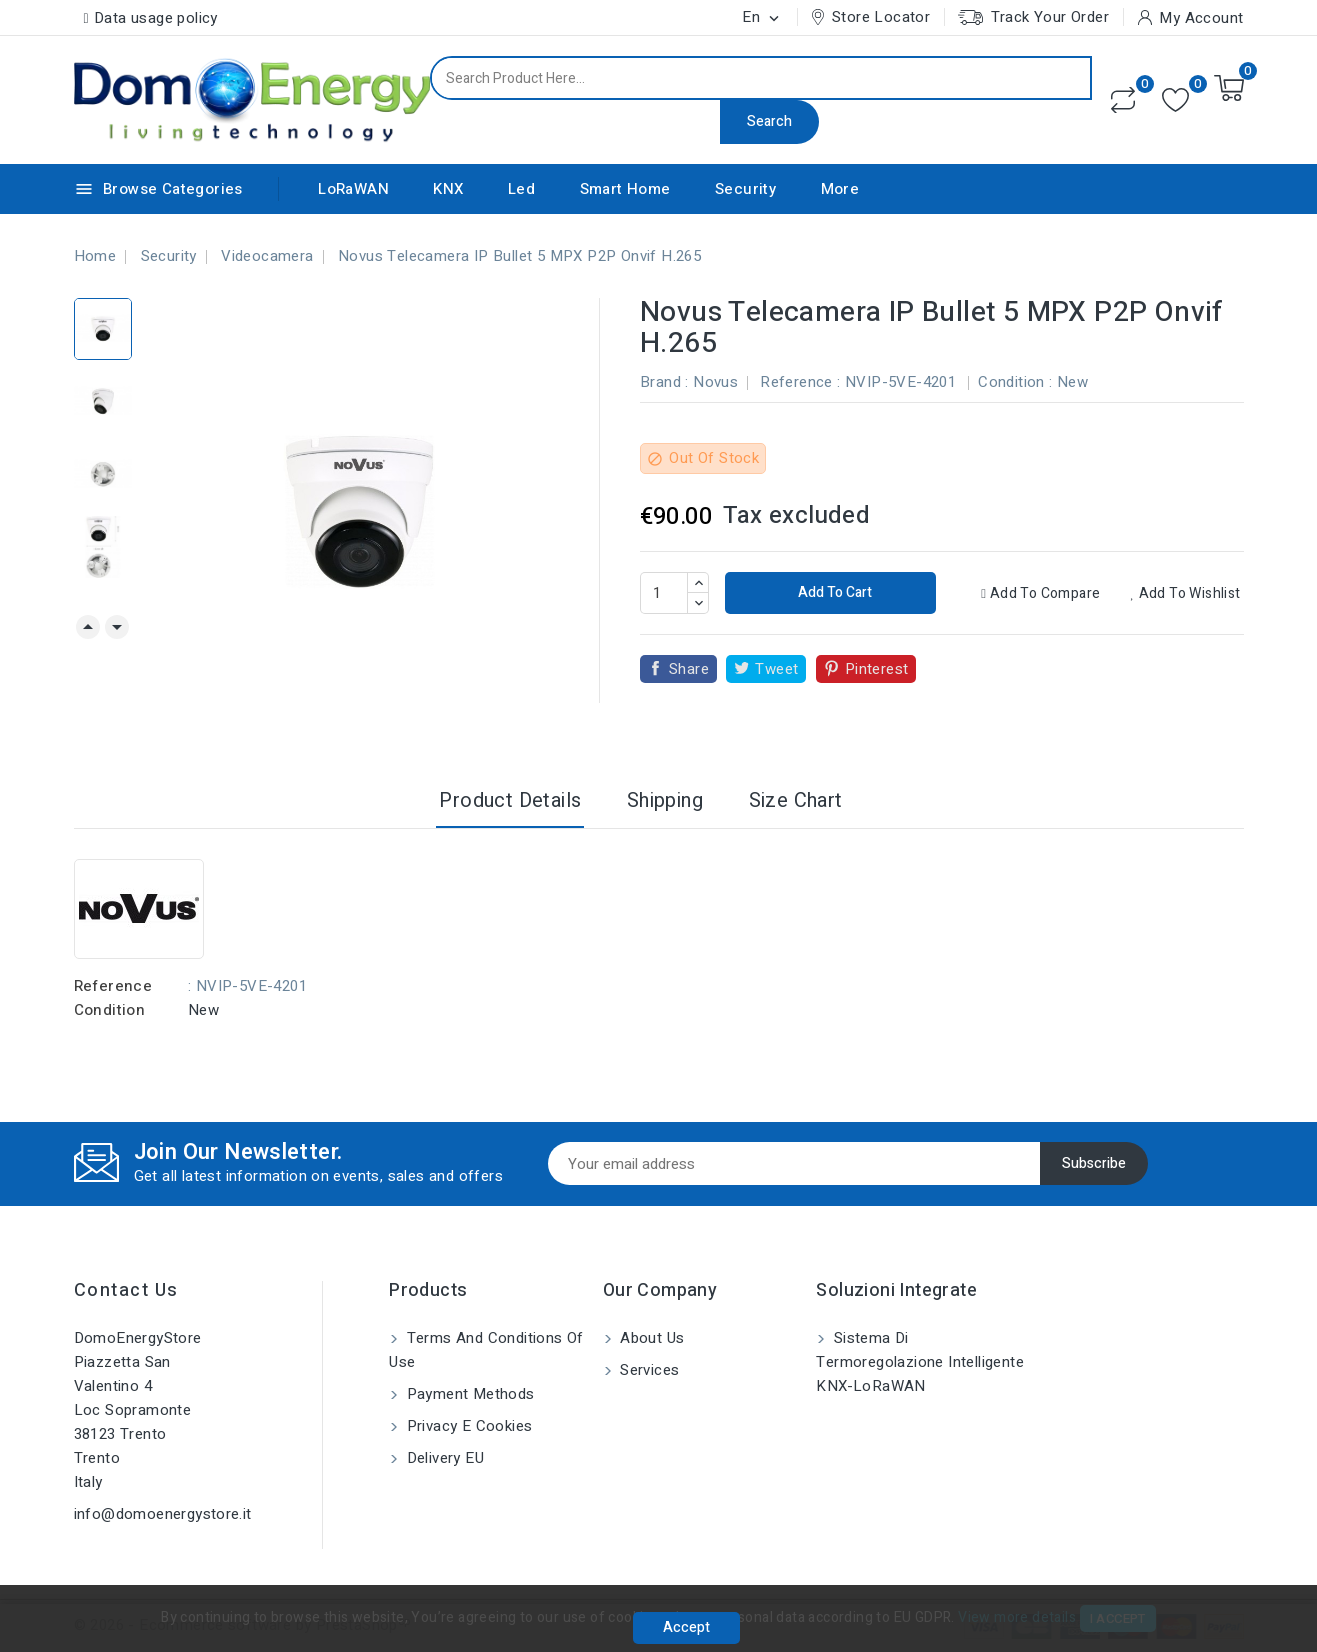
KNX (448, 189)
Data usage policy (156, 18)
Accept (686, 1627)
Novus (715, 382)
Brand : (664, 382)
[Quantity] (664, 593)
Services (648, 1370)
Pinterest (877, 669)
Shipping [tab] (665, 800)
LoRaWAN (353, 189)
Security (745, 189)
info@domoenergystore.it (163, 1514)
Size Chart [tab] (796, 800)
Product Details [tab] (510, 800)
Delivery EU (443, 1458)
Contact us (126, 1290)
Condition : (1015, 382)
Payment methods (468, 1394)
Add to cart (833, 592)
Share (689, 669)
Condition (110, 1010)
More (840, 189)
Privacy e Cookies (467, 1426)
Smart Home (625, 189)
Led (521, 189)
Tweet (776, 669)
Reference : (800, 382)
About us (650, 1338)
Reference (113, 986)
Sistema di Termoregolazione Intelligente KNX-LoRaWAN (920, 1362)
